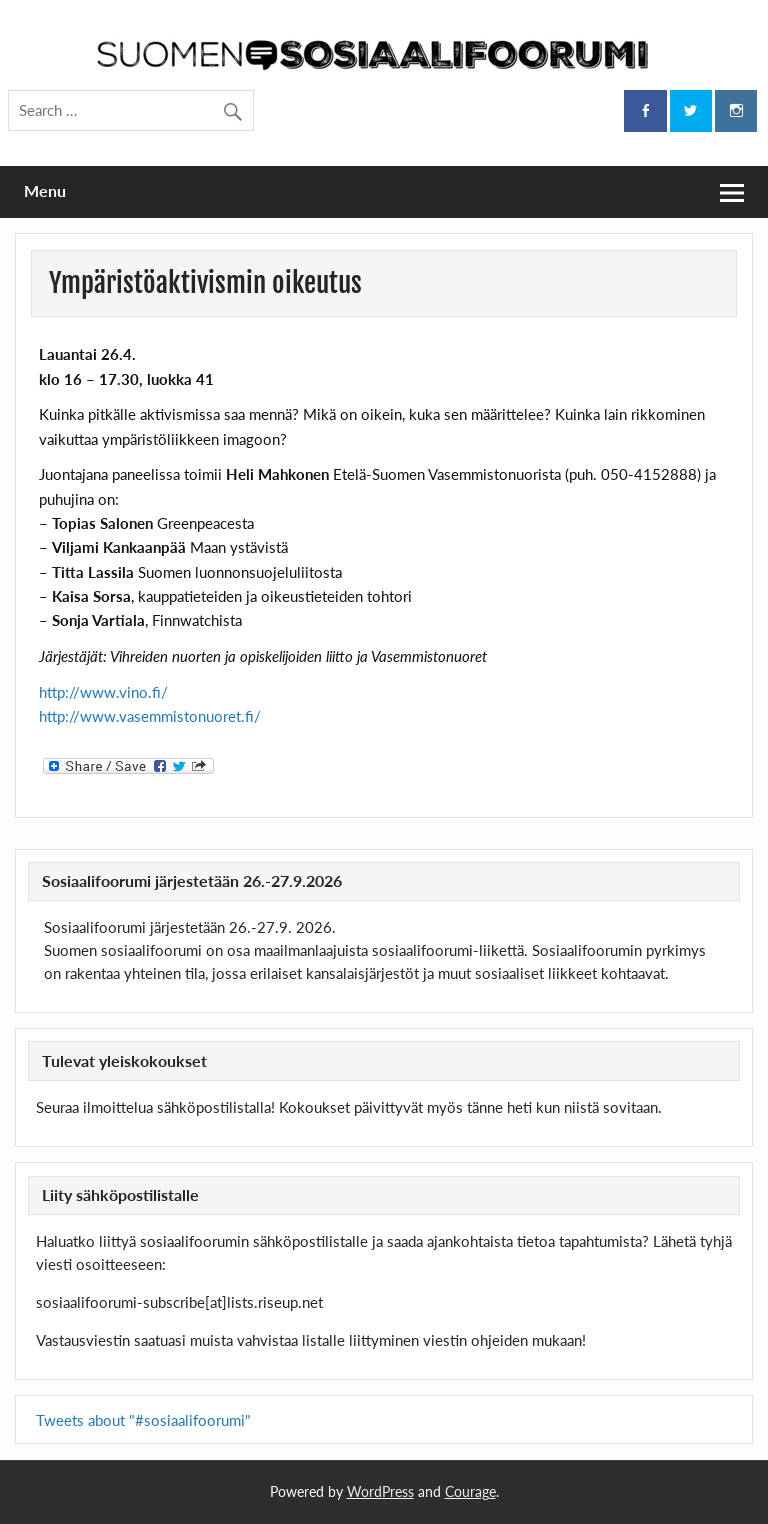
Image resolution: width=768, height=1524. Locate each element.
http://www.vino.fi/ (103, 692)
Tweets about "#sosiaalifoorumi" (143, 1420)
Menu (45, 190)
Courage (470, 1491)
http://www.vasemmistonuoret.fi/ (150, 716)
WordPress (380, 1491)
